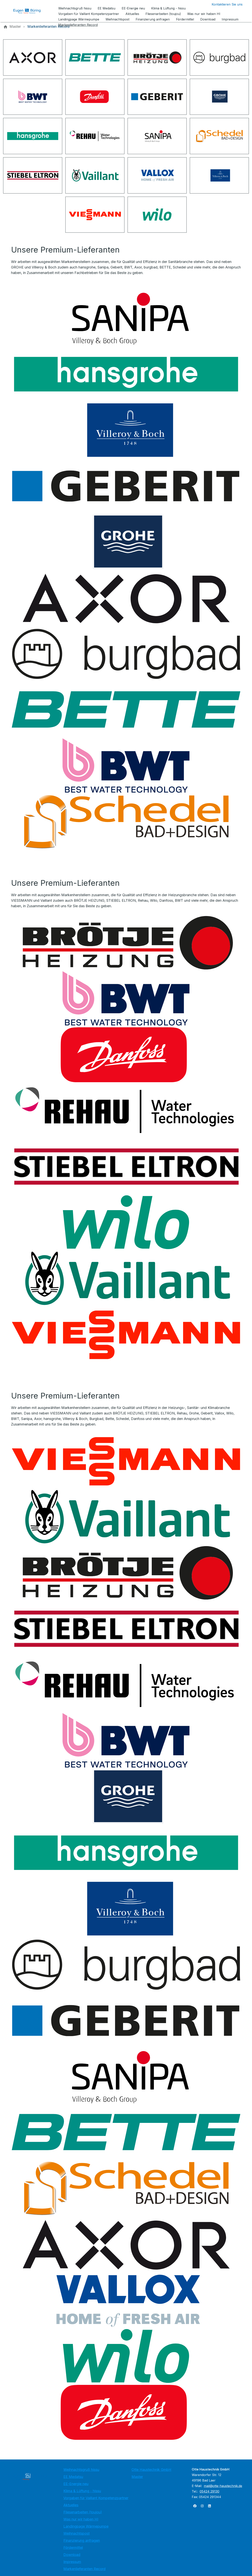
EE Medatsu (73, 2477)
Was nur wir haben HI (80, 2519)
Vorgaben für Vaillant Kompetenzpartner (95, 2498)
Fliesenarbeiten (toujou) (82, 2512)
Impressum (72, 2562)
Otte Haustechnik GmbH (151, 2470)
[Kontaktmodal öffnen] (224, 4)
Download (71, 2555)
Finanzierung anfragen (81, 2540)
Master (137, 2477)
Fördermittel (73, 2547)
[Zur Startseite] (30, 11)
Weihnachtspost (76, 2533)
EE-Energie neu (75, 2484)
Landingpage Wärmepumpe (85, 2526)
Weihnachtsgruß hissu (81, 2470)
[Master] (15, 26)
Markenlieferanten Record (84, 2569)
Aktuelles (70, 2505)
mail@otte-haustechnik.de (223, 2486)
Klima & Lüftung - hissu (82, 2491)
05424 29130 (209, 2491)
